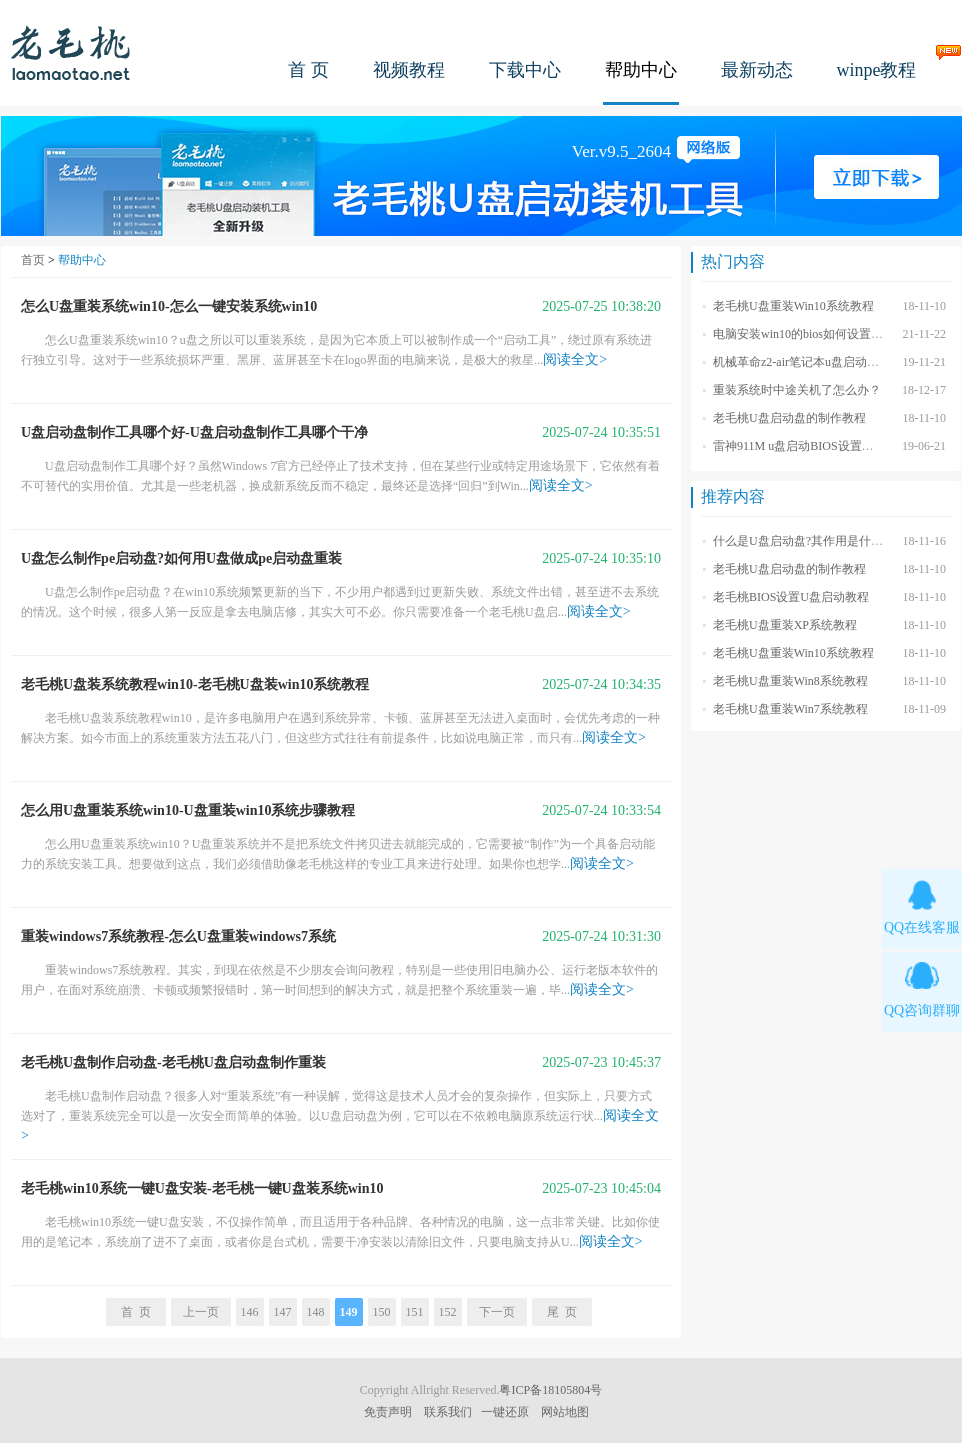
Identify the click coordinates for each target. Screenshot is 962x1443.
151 (415, 1312)
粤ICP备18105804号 (550, 1390)
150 (382, 1312)
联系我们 (448, 1412)
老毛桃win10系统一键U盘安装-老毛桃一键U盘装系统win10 (202, 1188)
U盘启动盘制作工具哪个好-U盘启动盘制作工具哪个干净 (194, 432)
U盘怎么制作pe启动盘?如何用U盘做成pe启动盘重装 (181, 558)
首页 (33, 260)
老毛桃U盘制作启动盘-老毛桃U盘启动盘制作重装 (173, 1062)
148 (316, 1312)
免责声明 (388, 1412)
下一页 (497, 1312)
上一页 (201, 1312)
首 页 (308, 70)
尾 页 (562, 1312)
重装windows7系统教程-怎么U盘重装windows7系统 (178, 936)
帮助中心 (641, 70)
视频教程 (409, 70)
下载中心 (525, 70)
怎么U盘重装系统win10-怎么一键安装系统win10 (169, 306)
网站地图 (565, 1412)
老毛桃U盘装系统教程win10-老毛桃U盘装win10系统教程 (195, 684)
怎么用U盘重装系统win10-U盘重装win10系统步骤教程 (188, 810)
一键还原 (505, 1412)
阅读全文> (575, 359)
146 (250, 1312)
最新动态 (757, 70)
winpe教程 (877, 70)
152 (448, 1312)
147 (283, 1312)
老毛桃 (71, 52)
